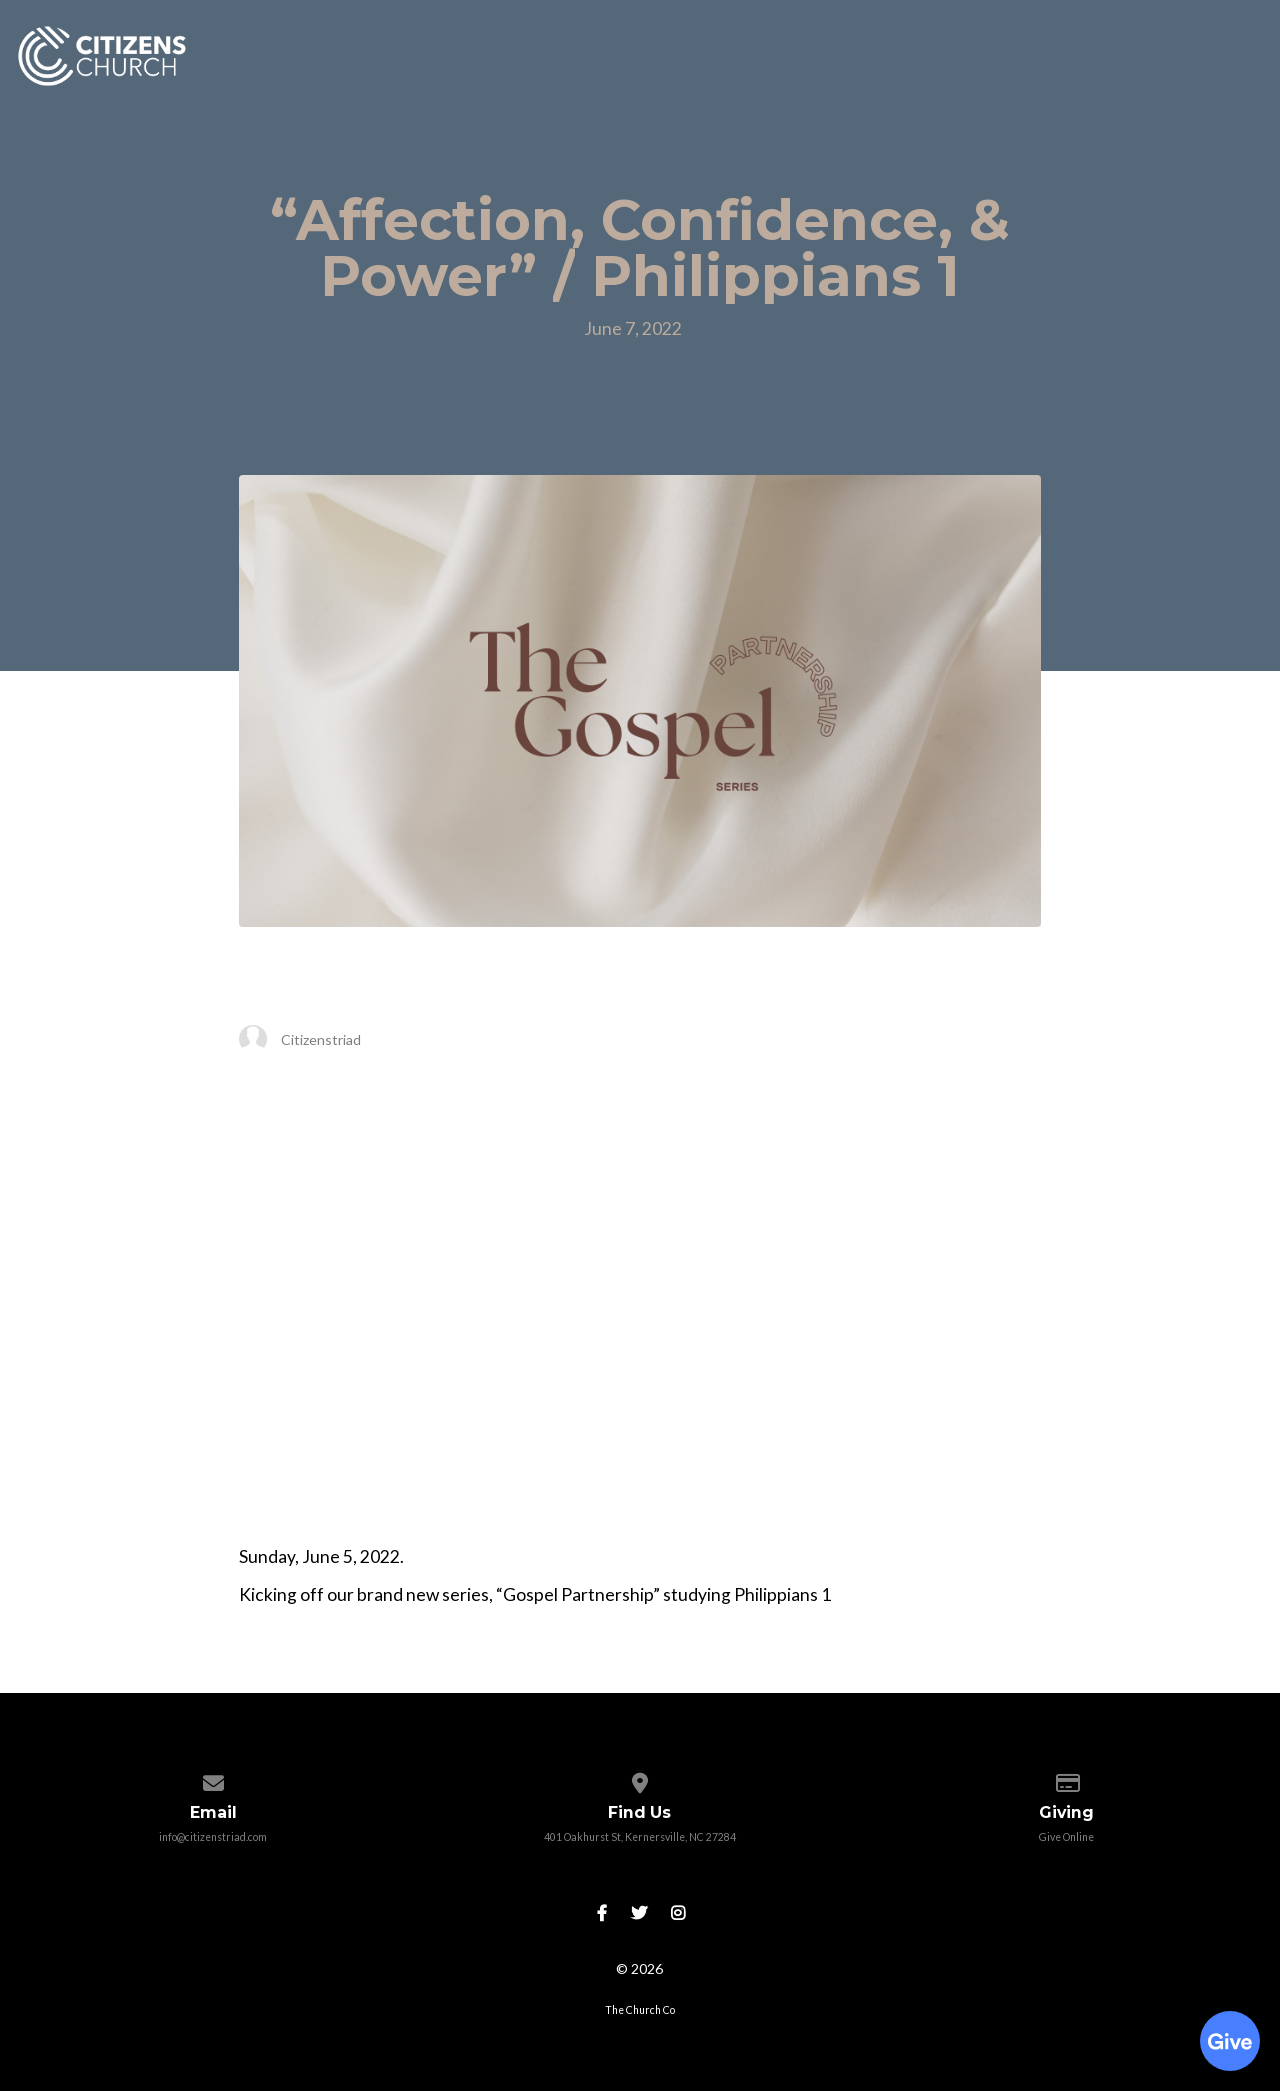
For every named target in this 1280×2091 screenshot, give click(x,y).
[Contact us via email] (213, 1779)
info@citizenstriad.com (213, 1837)
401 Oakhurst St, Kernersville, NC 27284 (640, 1837)
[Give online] (1066, 1779)
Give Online (1066, 1837)
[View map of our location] (639, 1779)
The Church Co (640, 2010)
